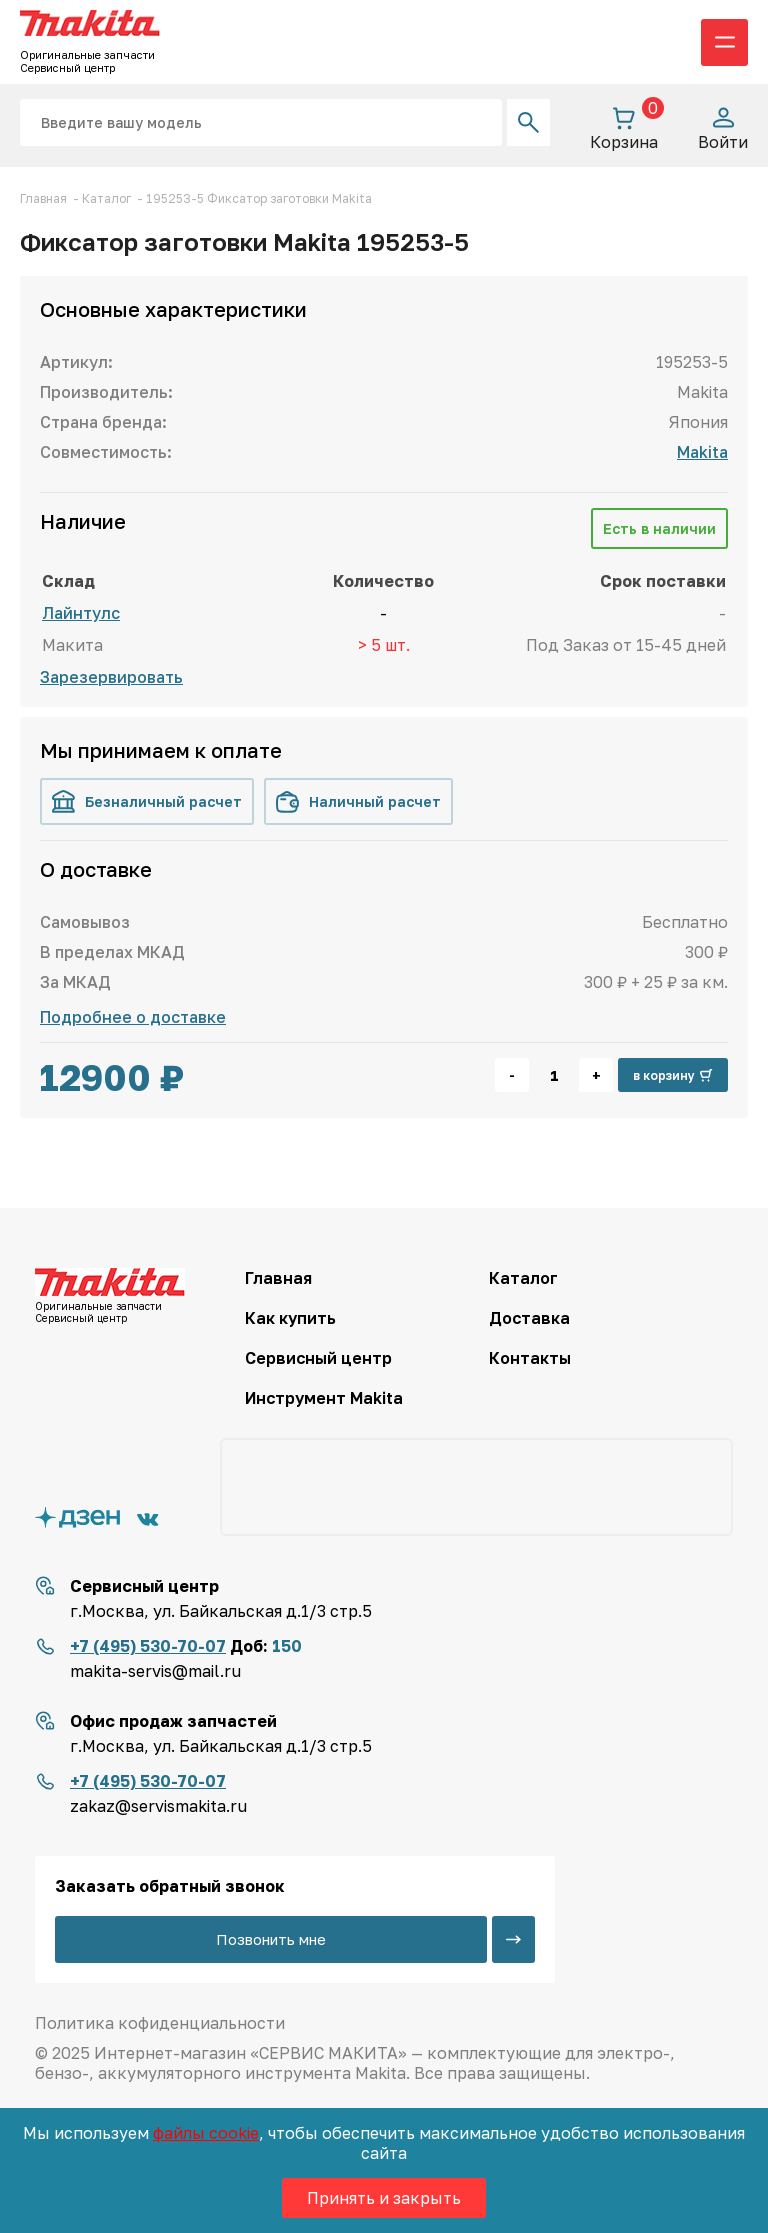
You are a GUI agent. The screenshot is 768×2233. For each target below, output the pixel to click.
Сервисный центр (318, 1358)
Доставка (529, 1318)
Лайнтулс (81, 613)
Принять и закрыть (384, 2198)
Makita (702, 452)
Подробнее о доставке (133, 1017)
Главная (278, 1278)
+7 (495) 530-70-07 (148, 1646)
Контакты (530, 1358)
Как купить (290, 1318)
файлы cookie (206, 2133)
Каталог (523, 1278)
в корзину (673, 1075)
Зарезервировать (111, 677)
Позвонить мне (271, 1939)
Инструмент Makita (324, 1398)
